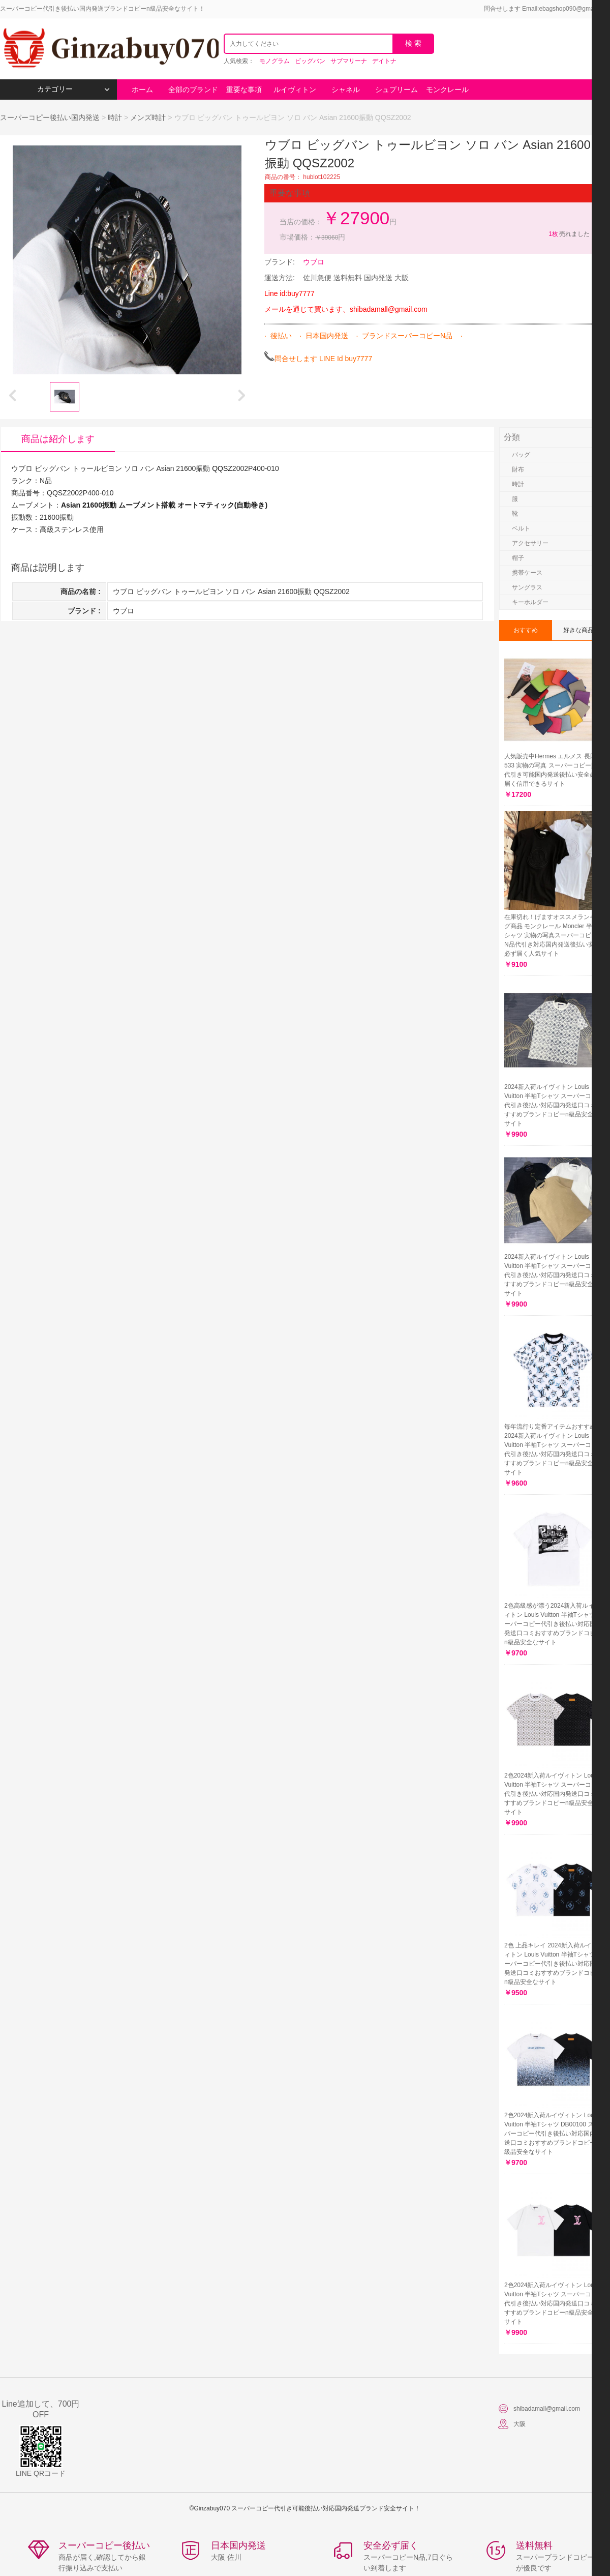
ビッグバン (310, 61)
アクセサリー (530, 543)
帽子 (518, 557)
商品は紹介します (58, 439)
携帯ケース (527, 572)
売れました (568, 234)
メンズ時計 (148, 117)
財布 (518, 469)
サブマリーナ (348, 61)
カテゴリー (73, 89)
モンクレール (447, 89)
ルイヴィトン (294, 89)
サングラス (527, 587)
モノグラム (274, 61)
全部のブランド (193, 89)
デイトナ (384, 61)
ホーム (142, 89)
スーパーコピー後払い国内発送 (51, 117)
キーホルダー (530, 602)
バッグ (521, 454)
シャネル (345, 89)
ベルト (521, 528)
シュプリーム (396, 89)
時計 (115, 117)
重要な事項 (244, 89)
